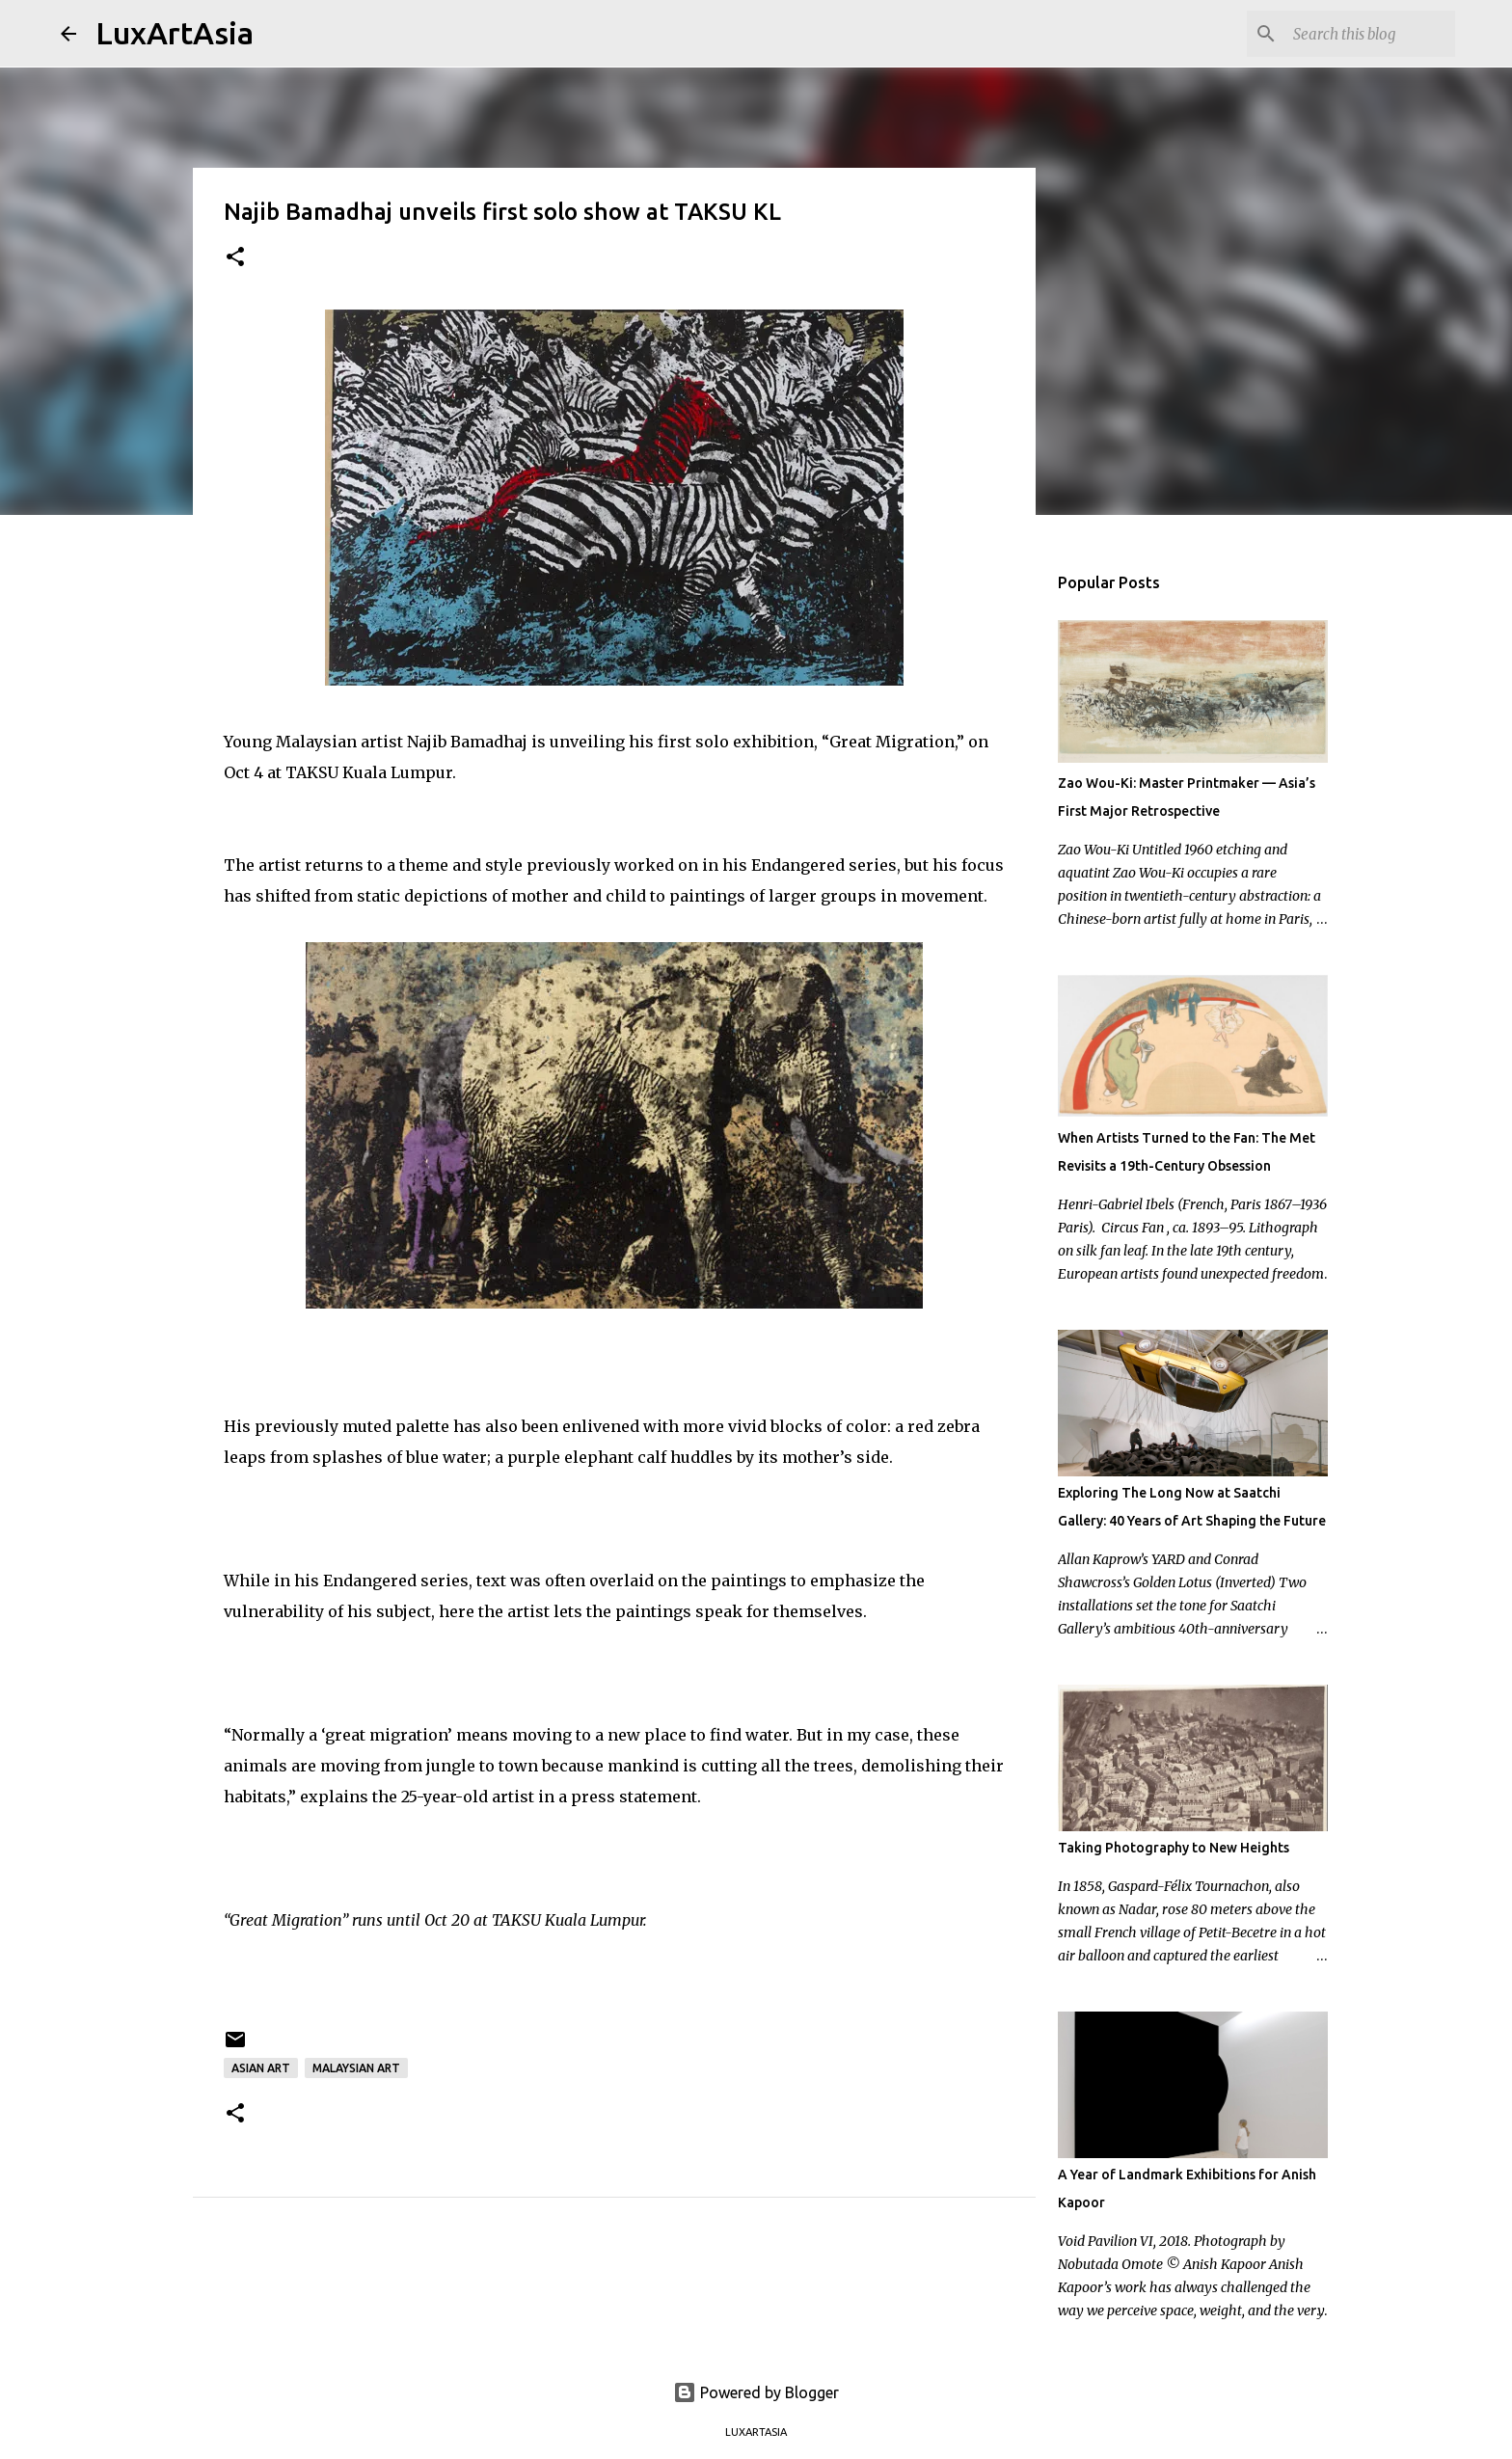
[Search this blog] (1354, 34)
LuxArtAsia (174, 32)
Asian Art (260, 2068)
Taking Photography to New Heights (1173, 1847)
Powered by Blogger (756, 2392)
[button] (235, 258)
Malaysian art (356, 2068)
